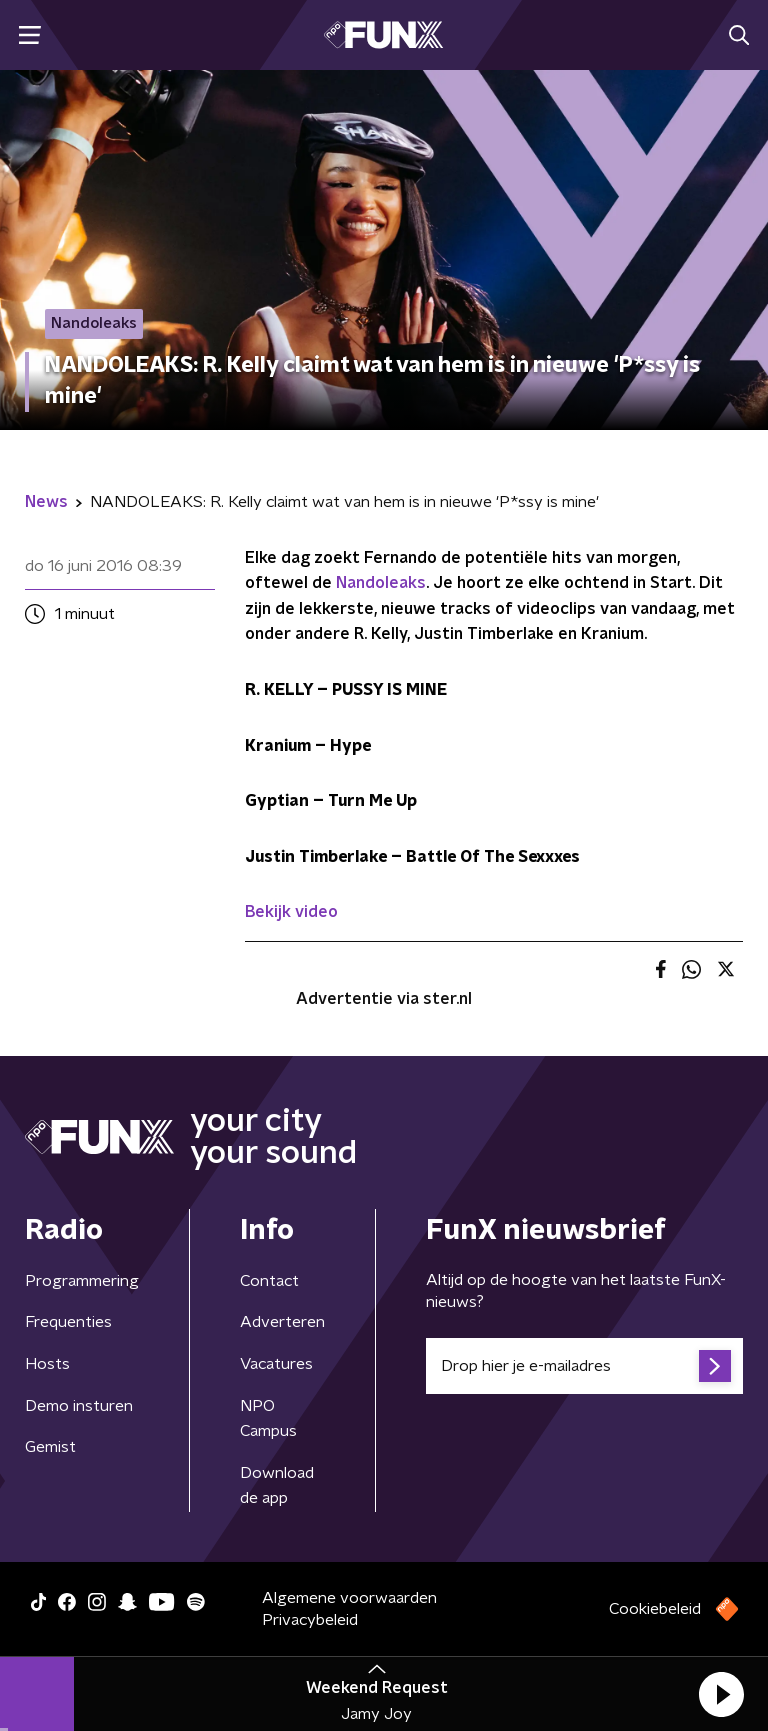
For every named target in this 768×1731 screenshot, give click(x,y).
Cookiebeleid (655, 1609)
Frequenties (68, 1322)
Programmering (82, 1281)
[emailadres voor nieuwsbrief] (584, 1366)
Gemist (50, 1447)
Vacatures (276, 1364)
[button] (721, 1694)
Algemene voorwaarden (349, 1598)
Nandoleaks (381, 583)
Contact (269, 1281)
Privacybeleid (310, 1620)
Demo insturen (79, 1406)
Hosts (47, 1364)
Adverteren (282, 1322)
